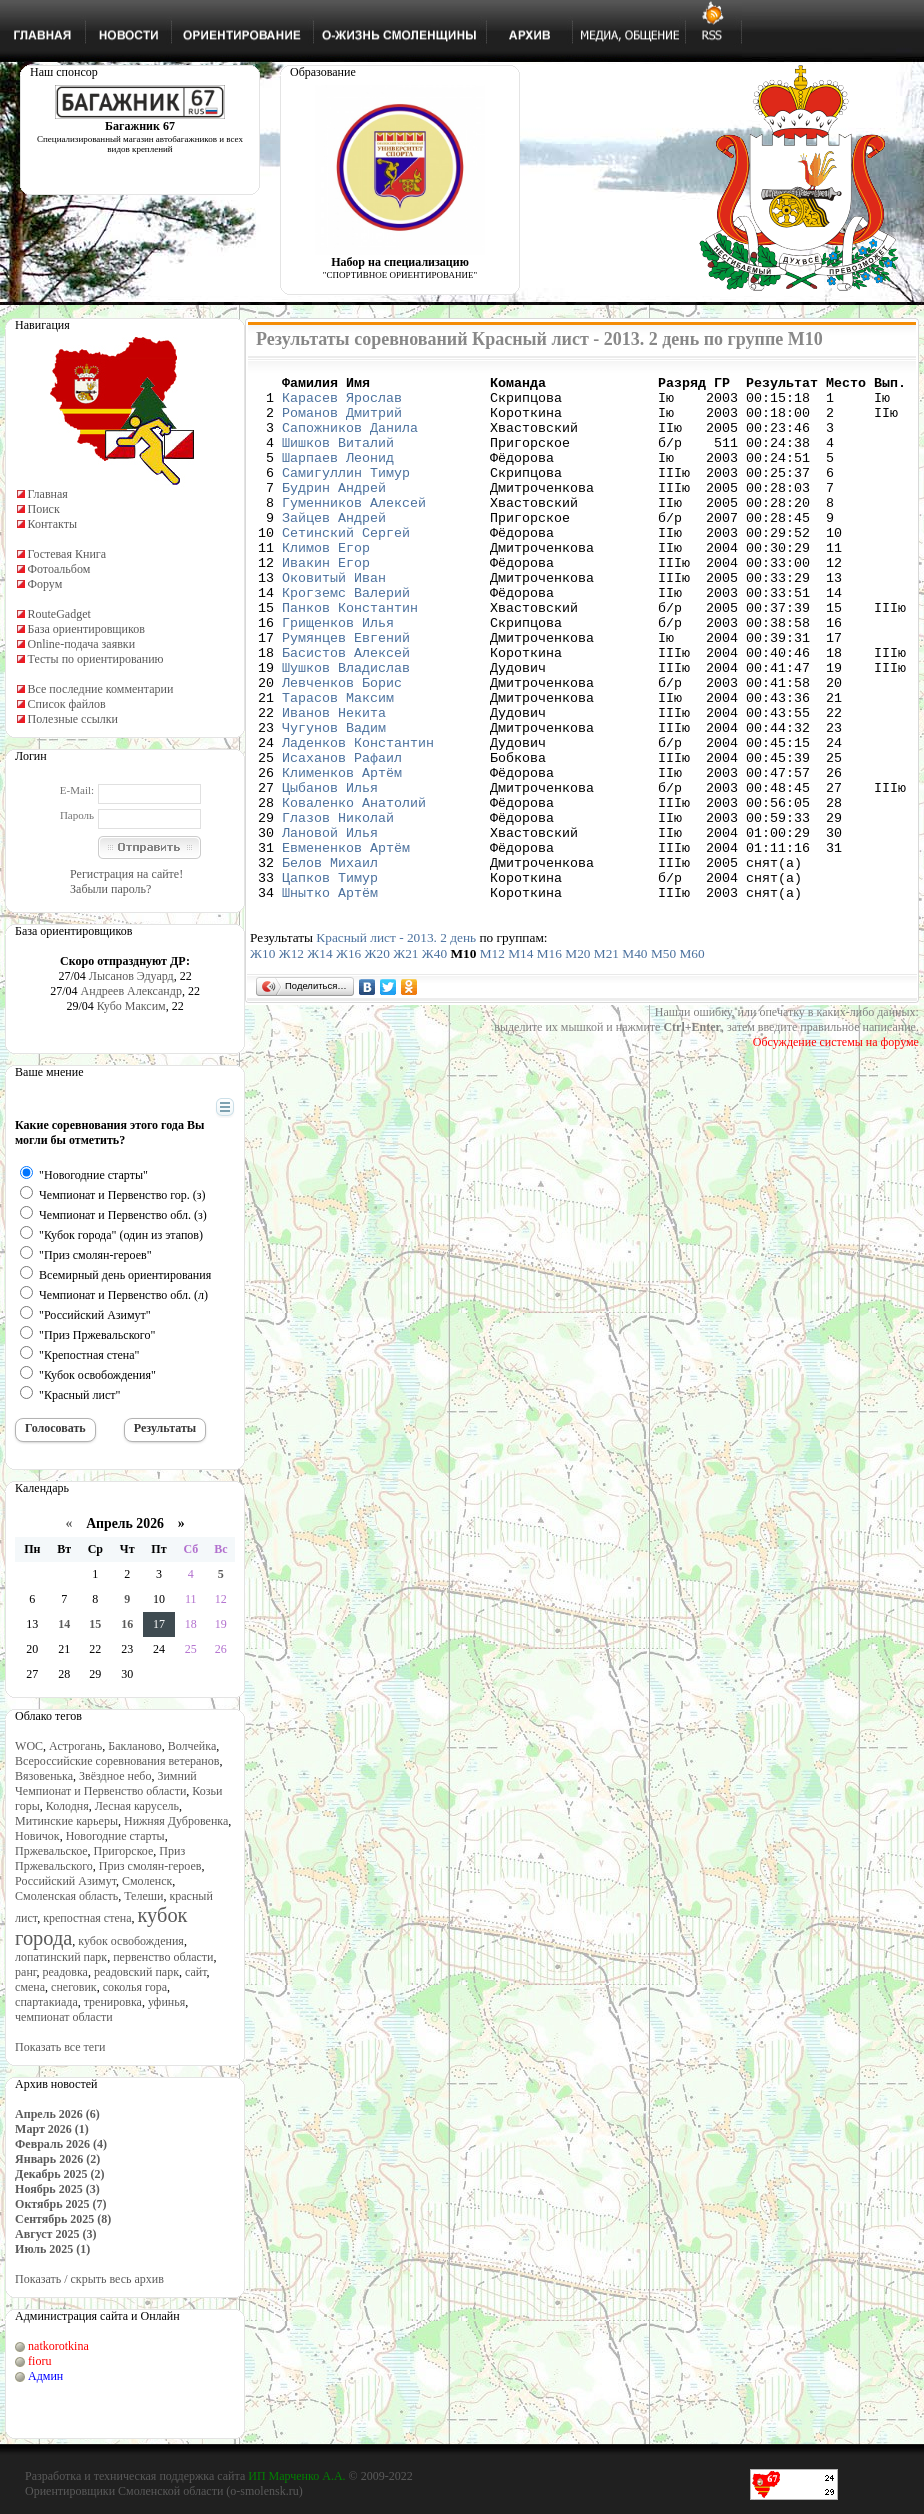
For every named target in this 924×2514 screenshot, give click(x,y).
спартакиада (46, 2002)
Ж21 (405, 1058)
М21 (606, 1058)
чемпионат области (64, 2017)
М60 (691, 1058)
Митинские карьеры (66, 1821)
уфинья (166, 2002)
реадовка (65, 1972)
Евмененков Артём (346, 943)
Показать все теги (60, 2047)
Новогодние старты (115, 1836)
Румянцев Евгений (346, 691)
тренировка (113, 2002)
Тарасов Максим (338, 763)
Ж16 (348, 1058)
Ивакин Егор (326, 601)
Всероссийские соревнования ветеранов (117, 1761)
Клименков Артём (342, 853)
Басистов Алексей (346, 709)
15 (95, 1624)
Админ (45, 2376)
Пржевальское (51, 1851)
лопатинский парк (61, 1957)
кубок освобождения (131, 1941)
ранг (25, 1972)
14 (64, 1624)
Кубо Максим (131, 1006)
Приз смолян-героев (150, 1866)
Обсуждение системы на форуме (836, 1147)
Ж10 (262, 1058)
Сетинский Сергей (346, 565)
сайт (196, 1972)
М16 (549, 1058)
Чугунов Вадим (334, 799)
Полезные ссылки (73, 719)
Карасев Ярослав (342, 403)
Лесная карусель (137, 1806)
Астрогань (75, 1746)
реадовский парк (136, 1972)
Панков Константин (350, 655)
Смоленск (147, 1881)
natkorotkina (58, 2346)
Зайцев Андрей (334, 547)
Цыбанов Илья (330, 871)
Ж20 (377, 1058)
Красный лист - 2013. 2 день (396, 1042)
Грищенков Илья (338, 673)
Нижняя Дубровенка (176, 1821)
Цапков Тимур (330, 979)
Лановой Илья (330, 925)
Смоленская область (66, 1896)
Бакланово (134, 1746)
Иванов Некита (334, 781)
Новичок (37, 1836)
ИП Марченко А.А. (296, 2476)
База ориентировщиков (86, 629)
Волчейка (192, 1746)
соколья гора (135, 1987)
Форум (45, 584)
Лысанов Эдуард (131, 976)
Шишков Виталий (338, 457)
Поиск (44, 509)
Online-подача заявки (82, 644)
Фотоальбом (59, 569)
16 (127, 1624)
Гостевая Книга (67, 554)
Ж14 (319, 1058)
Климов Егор (326, 583)
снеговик (74, 1987)
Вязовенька (44, 1776)
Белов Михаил (330, 961)
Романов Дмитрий (342, 421)
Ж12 (291, 1058)
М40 (634, 1058)
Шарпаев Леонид (338, 475)
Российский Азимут (65, 1881)
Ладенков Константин (358, 817)
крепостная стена (87, 1918)
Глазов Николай (338, 907)
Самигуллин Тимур (346, 493)
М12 (492, 1058)
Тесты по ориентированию (96, 659)
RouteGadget (59, 614)
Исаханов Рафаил (342, 835)
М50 (663, 1058)
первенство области (163, 1957)
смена (30, 1987)
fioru (39, 2361)
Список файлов (67, 704)
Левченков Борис (342, 745)
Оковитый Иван (334, 619)
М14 (520, 1058)
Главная (48, 494)
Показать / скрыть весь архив (89, 2279)
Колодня (67, 1806)
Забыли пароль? (110, 889)
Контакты (53, 524)
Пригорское (124, 1851)
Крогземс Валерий (346, 637)
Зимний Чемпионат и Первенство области (106, 1783)
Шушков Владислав (346, 727)
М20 (577, 1058)
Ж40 (434, 1058)
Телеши (143, 1896)
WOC (29, 1746)
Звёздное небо (115, 1776)
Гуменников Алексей (354, 529)
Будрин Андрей (334, 511)
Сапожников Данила (350, 439)
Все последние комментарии (101, 689)
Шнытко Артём (330, 997)
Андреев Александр (131, 991)
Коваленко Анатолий (354, 889)
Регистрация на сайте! (126, 874)
